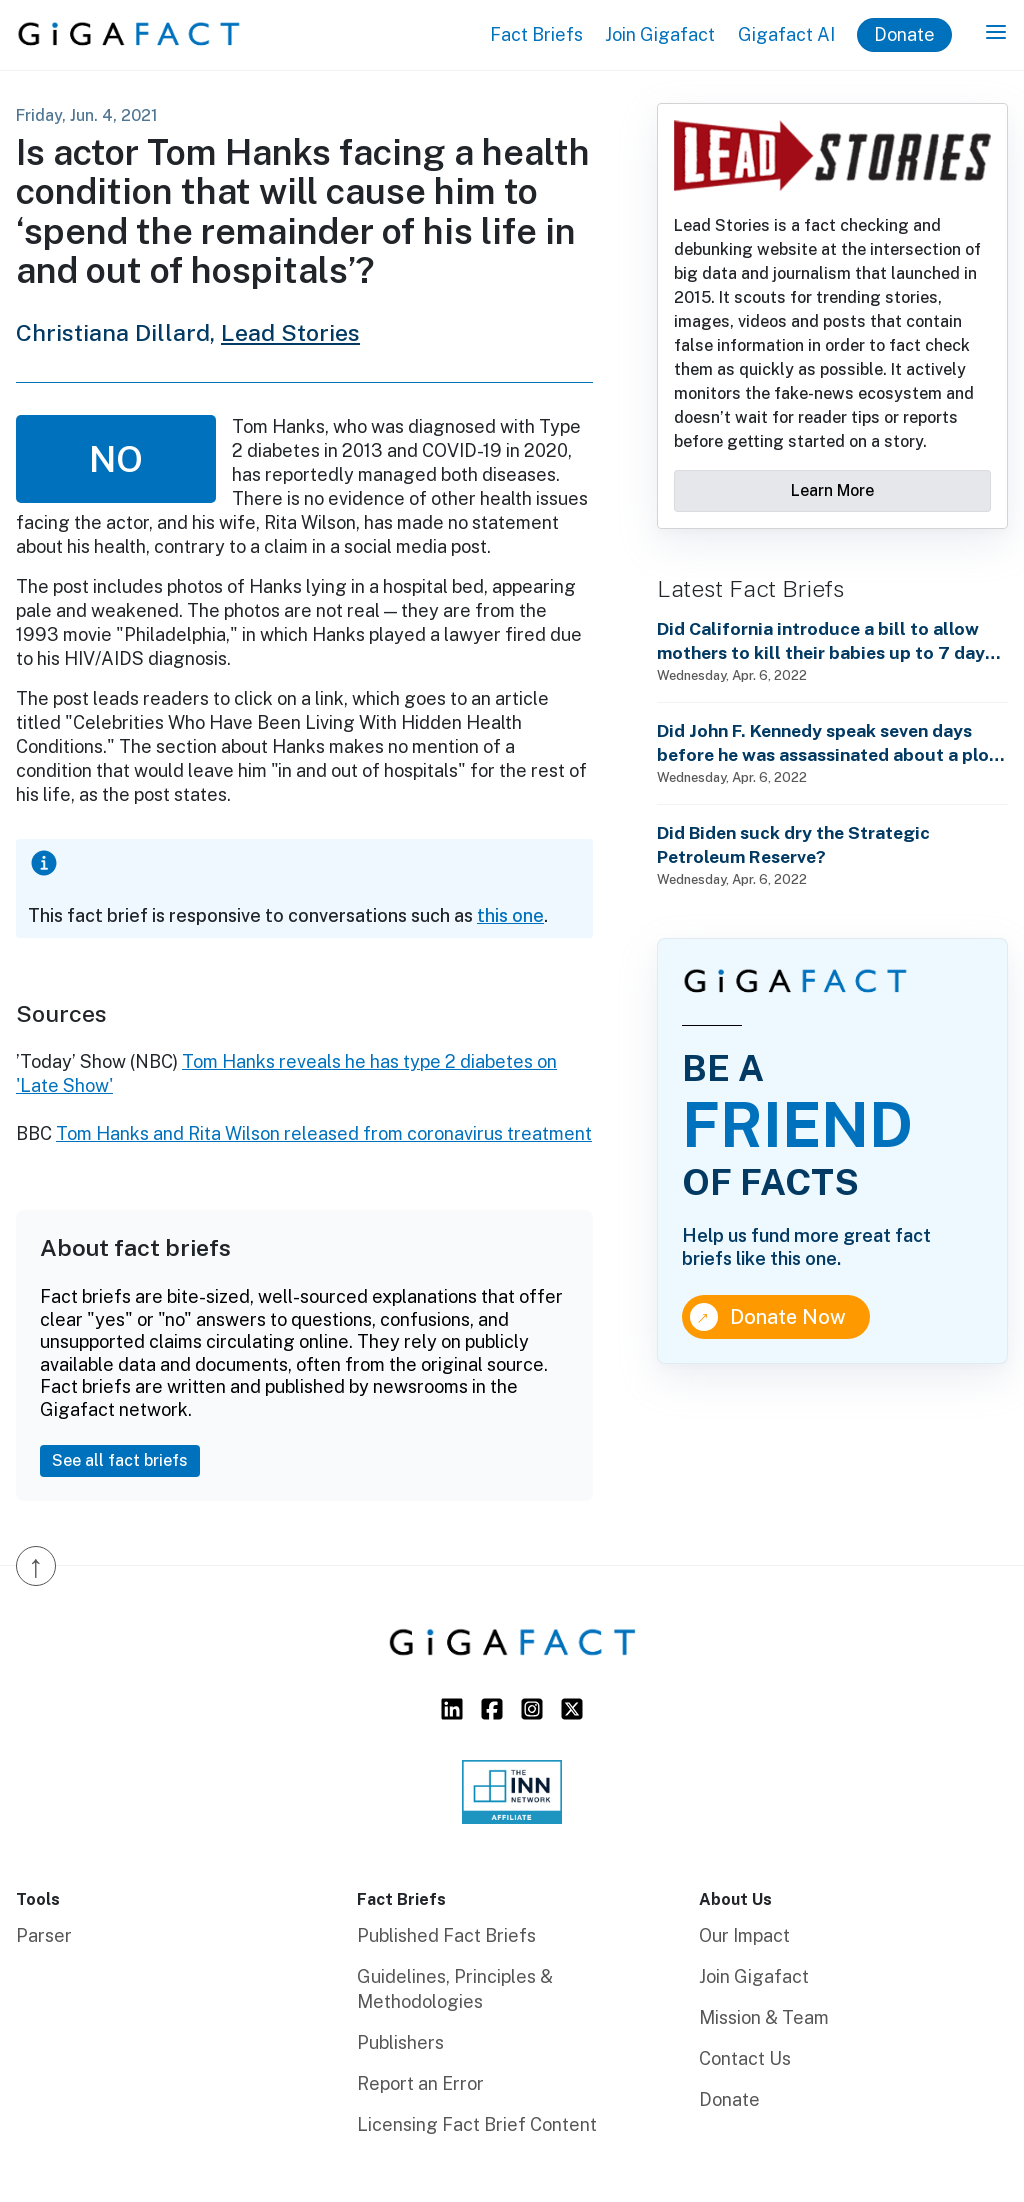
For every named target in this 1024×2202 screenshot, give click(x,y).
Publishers (400, 2042)
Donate (904, 34)
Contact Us (745, 2058)
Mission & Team (764, 2017)
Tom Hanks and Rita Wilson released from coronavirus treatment (324, 1133)
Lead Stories (290, 332)
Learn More (832, 490)
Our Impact (744, 1935)
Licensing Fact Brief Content (477, 2124)
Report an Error (420, 2083)
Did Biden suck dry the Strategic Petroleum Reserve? (793, 844)
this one (510, 915)
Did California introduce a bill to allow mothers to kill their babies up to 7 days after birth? (825, 641)
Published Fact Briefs (446, 1935)
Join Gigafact (660, 34)
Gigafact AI (786, 34)
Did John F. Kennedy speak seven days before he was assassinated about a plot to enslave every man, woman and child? (827, 743)
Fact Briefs (536, 34)
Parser (44, 1935)
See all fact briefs (120, 1460)
